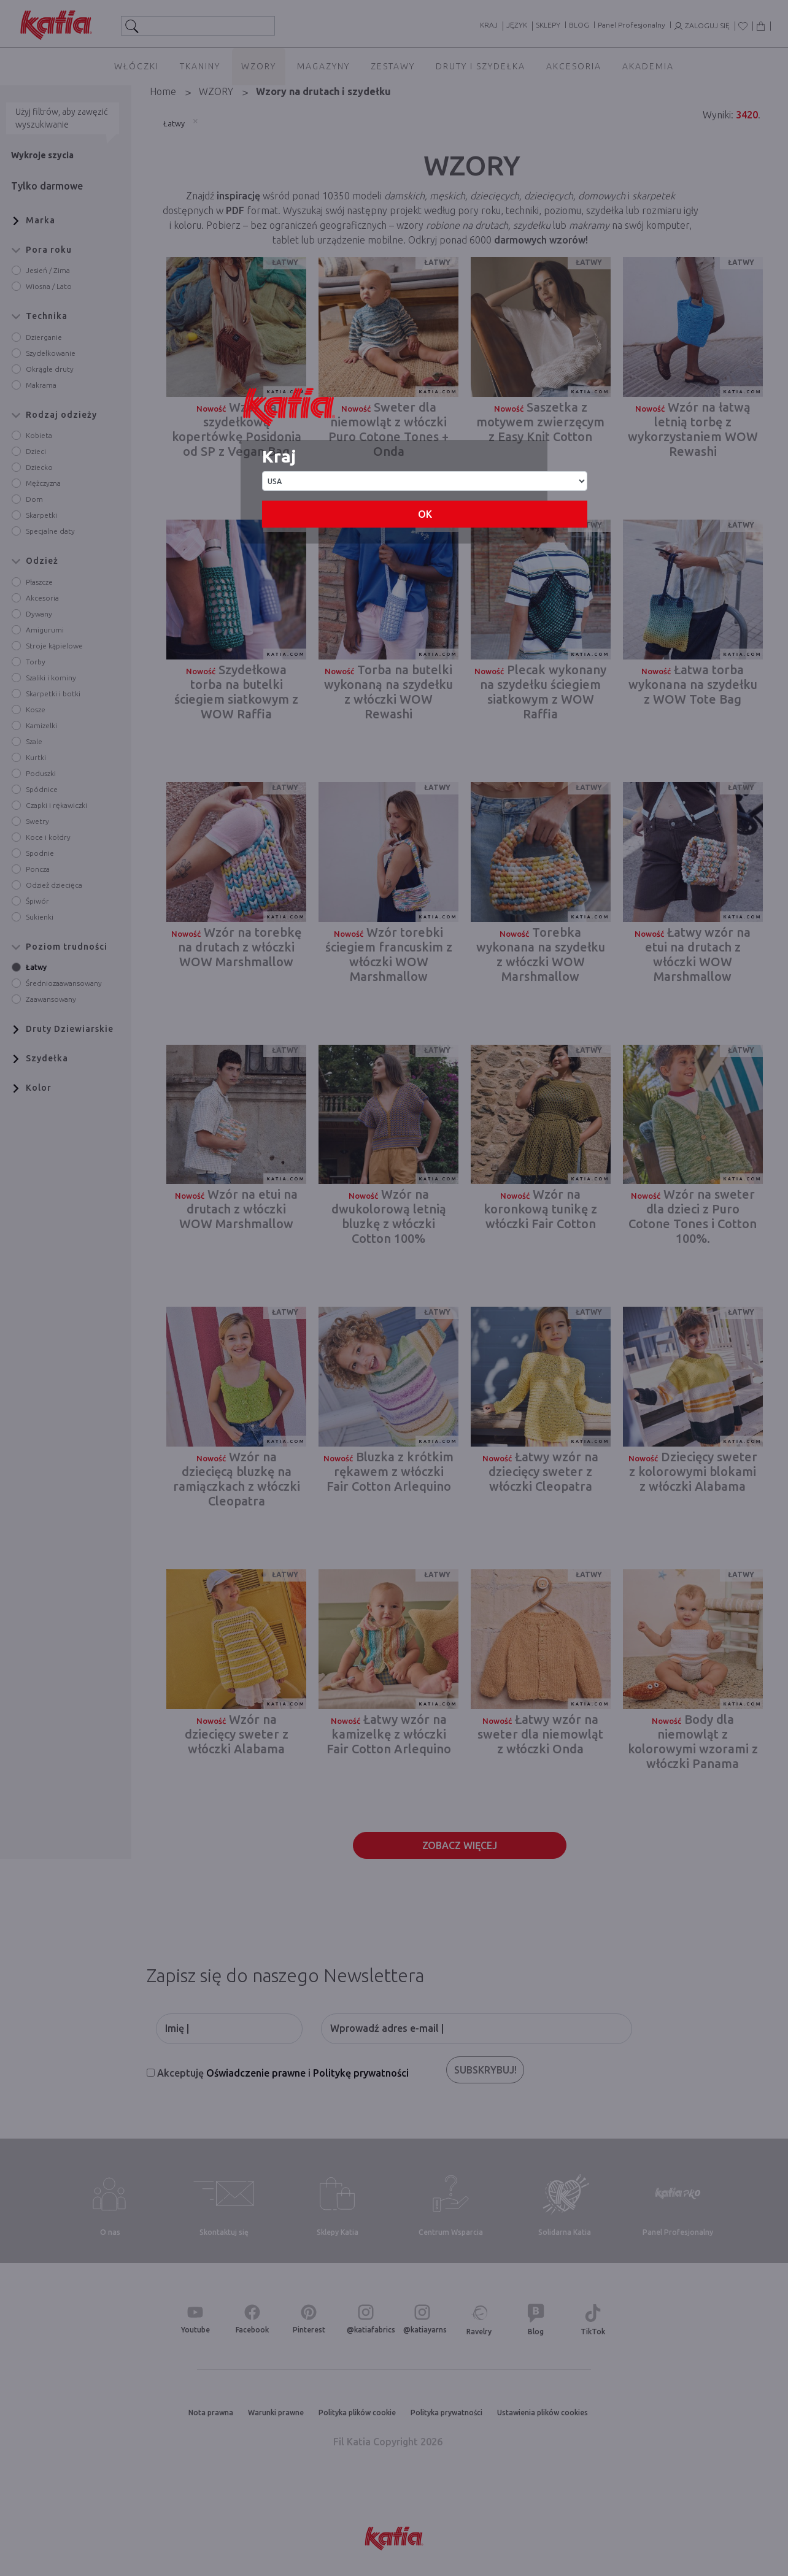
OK (425, 514)
